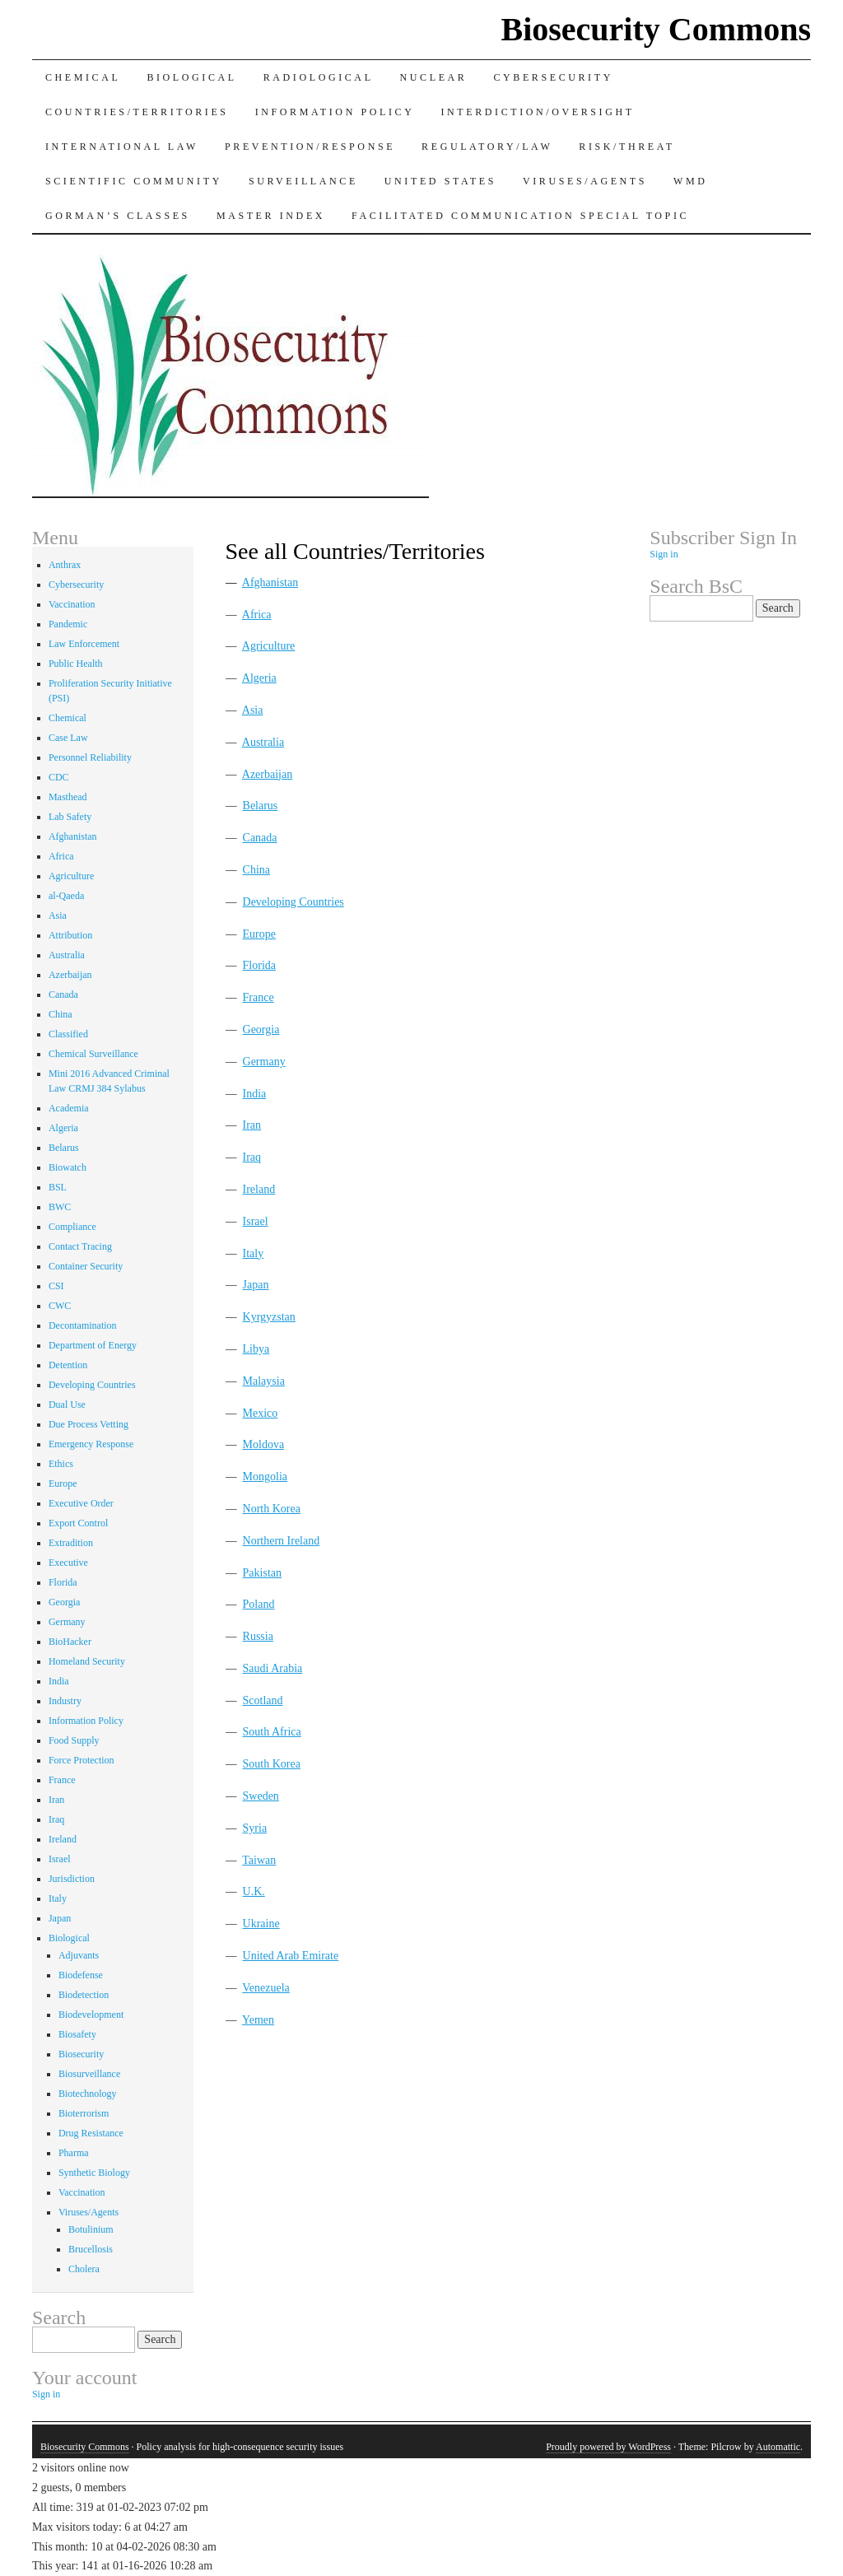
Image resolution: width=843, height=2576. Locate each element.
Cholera (84, 2269)
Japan (256, 1285)
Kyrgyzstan (269, 1317)
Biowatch (67, 1167)
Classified (68, 1034)
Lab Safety (70, 816)
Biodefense (80, 1975)
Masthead (68, 797)
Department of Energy (93, 1345)
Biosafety (77, 2034)
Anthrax (65, 565)
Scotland (263, 1700)
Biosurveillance (89, 2074)
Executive (68, 1562)
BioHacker (70, 1641)
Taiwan (259, 1860)
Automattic (778, 2447)
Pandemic (68, 624)
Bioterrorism (83, 2113)
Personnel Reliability (90, 757)
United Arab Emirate (291, 1955)
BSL (58, 1187)
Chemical (82, 77)
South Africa (272, 1732)
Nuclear (434, 77)
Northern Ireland (281, 1541)
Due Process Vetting (88, 1424)
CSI (56, 1286)
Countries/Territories (137, 112)
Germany (264, 1061)
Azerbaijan (267, 774)
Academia (69, 1108)
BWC (60, 1207)
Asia (252, 710)
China (256, 870)
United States (440, 181)
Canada (260, 837)
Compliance (72, 1226)
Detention (68, 1365)
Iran (252, 1125)
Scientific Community (133, 181)
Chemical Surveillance (93, 1054)
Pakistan (262, 1573)
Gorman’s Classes (117, 215)
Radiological (318, 77)
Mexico (260, 1413)
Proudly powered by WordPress (608, 2447)
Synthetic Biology (94, 2172)
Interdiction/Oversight (537, 112)
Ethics (61, 1464)
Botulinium (91, 2229)
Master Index (271, 215)
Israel (255, 1221)
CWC (60, 1305)
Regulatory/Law (487, 146)
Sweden (261, 1796)
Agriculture (269, 646)
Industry (65, 1701)
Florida (259, 965)
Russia (258, 1636)
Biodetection (83, 1995)
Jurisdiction (72, 1878)
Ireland (259, 1189)
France (258, 997)
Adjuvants (78, 1955)
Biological (191, 77)
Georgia (261, 1029)
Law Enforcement (84, 644)
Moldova (264, 1444)
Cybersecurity (552, 77)
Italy (253, 1253)
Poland (259, 1604)
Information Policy (335, 112)
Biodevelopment (90, 2014)
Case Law (68, 737)
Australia (263, 742)
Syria (255, 1828)
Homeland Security (87, 1661)
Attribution (70, 935)
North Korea (271, 1508)
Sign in (46, 2394)
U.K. (254, 1891)
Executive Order (81, 1503)
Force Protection (81, 1760)
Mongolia (265, 1476)
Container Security (86, 1266)
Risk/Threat (626, 146)
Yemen (258, 2020)
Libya (256, 1349)
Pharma (73, 2153)
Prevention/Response (310, 146)
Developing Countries (293, 902)
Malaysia (264, 1381)
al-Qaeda (66, 895)
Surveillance (303, 181)
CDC (59, 777)
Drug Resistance (90, 2133)
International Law (121, 146)
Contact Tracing (80, 1246)
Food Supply (74, 1740)
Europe (259, 934)
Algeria (259, 678)
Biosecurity (81, 2054)
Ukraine (261, 1923)
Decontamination (83, 1325)
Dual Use (67, 1404)
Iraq (252, 1157)
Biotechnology (87, 2093)
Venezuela (266, 1988)
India (255, 1094)
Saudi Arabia (273, 1668)
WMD (690, 181)
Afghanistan (270, 582)
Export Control (78, 1523)
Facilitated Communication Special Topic (520, 215)
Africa (257, 614)
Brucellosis (90, 2249)
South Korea (271, 1764)
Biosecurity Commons (656, 29)
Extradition (71, 1543)
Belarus (260, 805)
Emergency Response (91, 1444)
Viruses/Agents (585, 181)
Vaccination (72, 604)
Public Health (76, 663)
